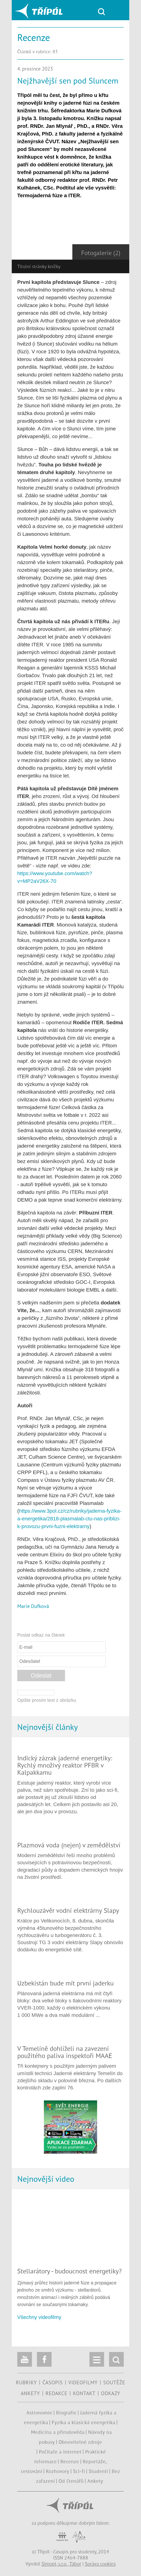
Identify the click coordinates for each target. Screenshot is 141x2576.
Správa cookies (100, 2564)
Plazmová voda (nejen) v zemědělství (68, 1845)
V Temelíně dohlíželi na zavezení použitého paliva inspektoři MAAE (64, 2052)
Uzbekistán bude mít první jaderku (65, 1983)
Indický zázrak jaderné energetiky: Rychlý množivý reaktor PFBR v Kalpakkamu (64, 1765)
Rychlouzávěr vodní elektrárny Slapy (68, 1910)
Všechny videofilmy (39, 2317)
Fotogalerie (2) (100, 253)
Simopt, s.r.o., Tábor (61, 2564)
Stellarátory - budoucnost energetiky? (69, 2271)
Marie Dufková (33, 1606)
